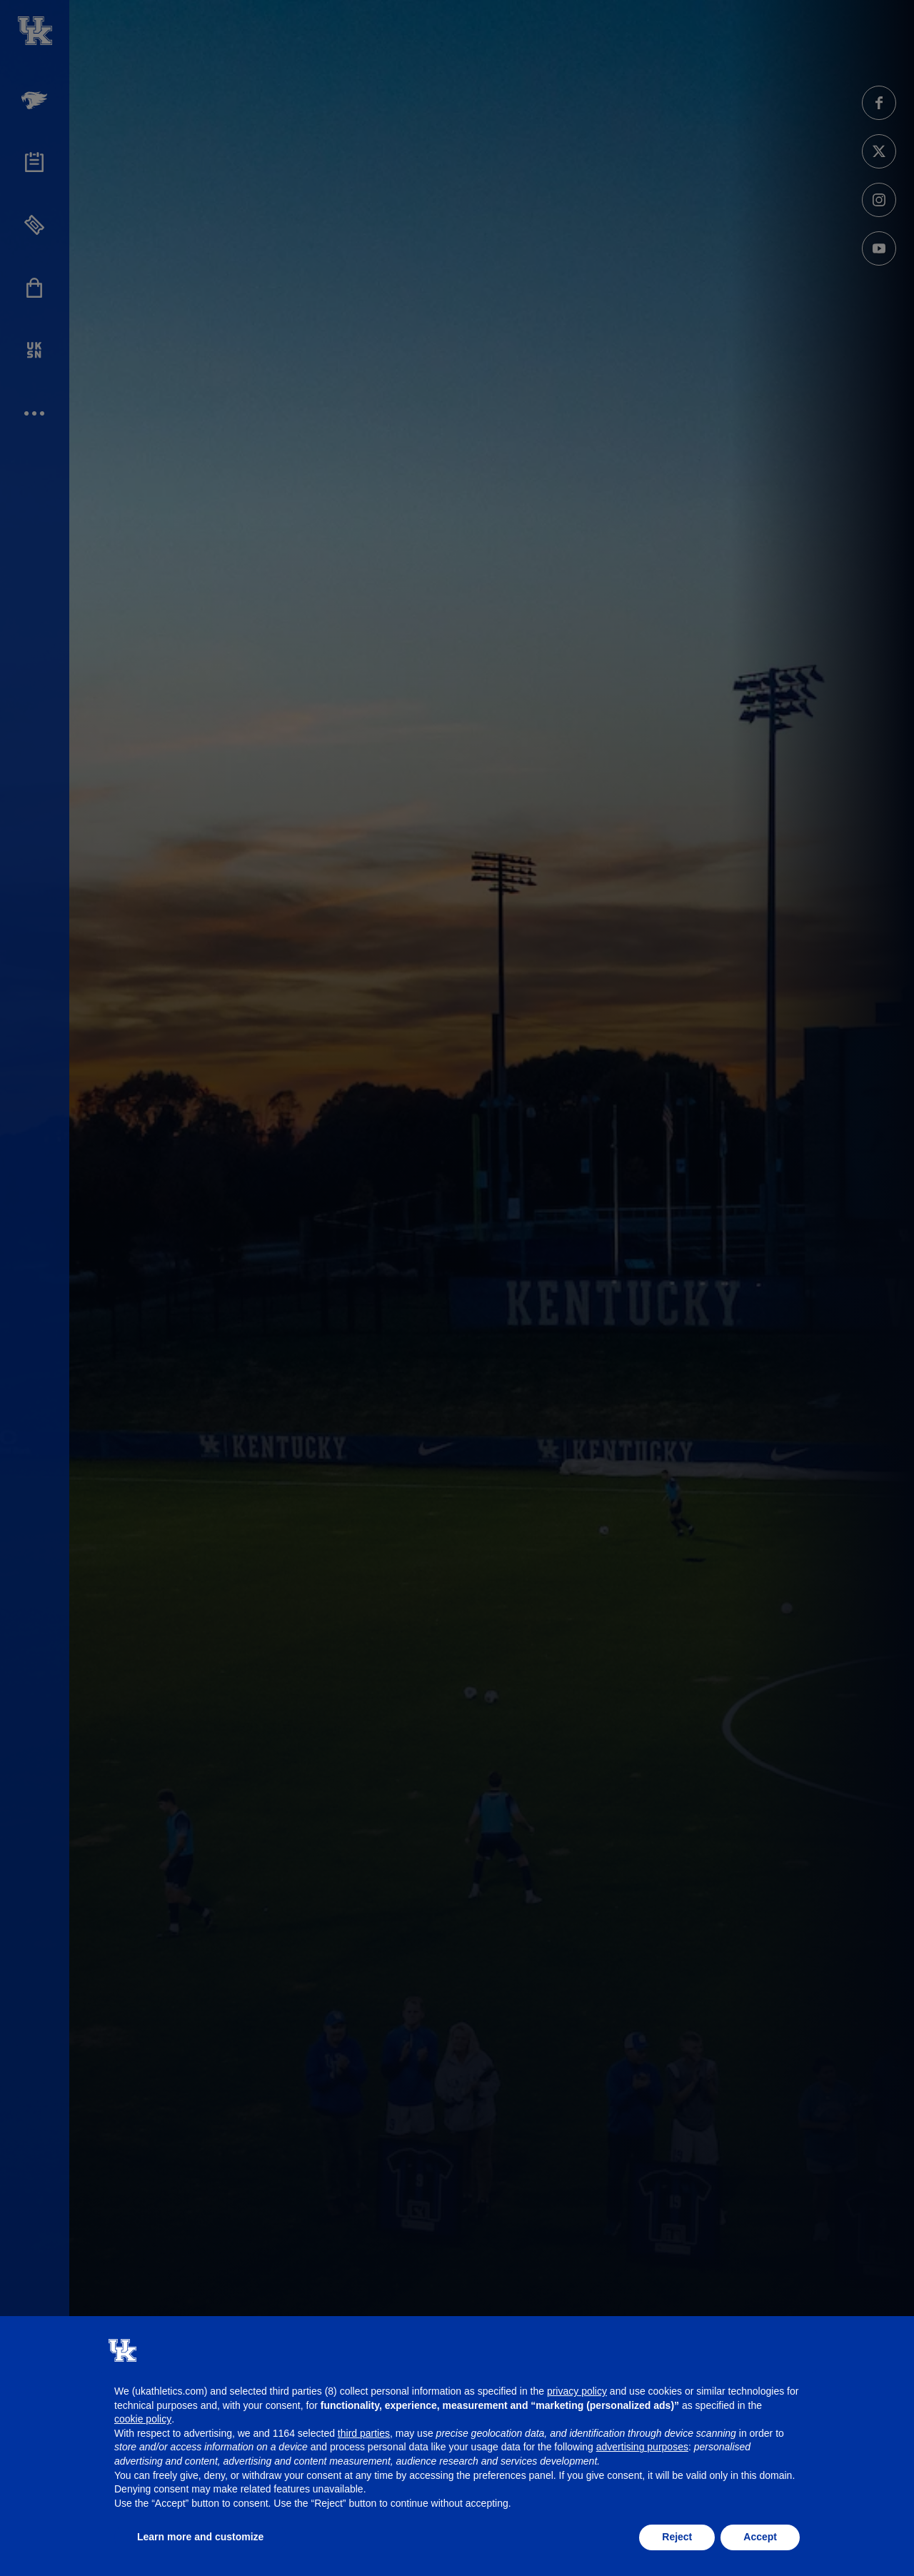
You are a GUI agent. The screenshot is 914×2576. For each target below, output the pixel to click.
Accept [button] (760, 2536)
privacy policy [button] (577, 2391)
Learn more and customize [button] (200, 2536)
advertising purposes (642, 2446)
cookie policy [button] (142, 2419)
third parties (364, 2433)
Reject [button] (677, 2536)
